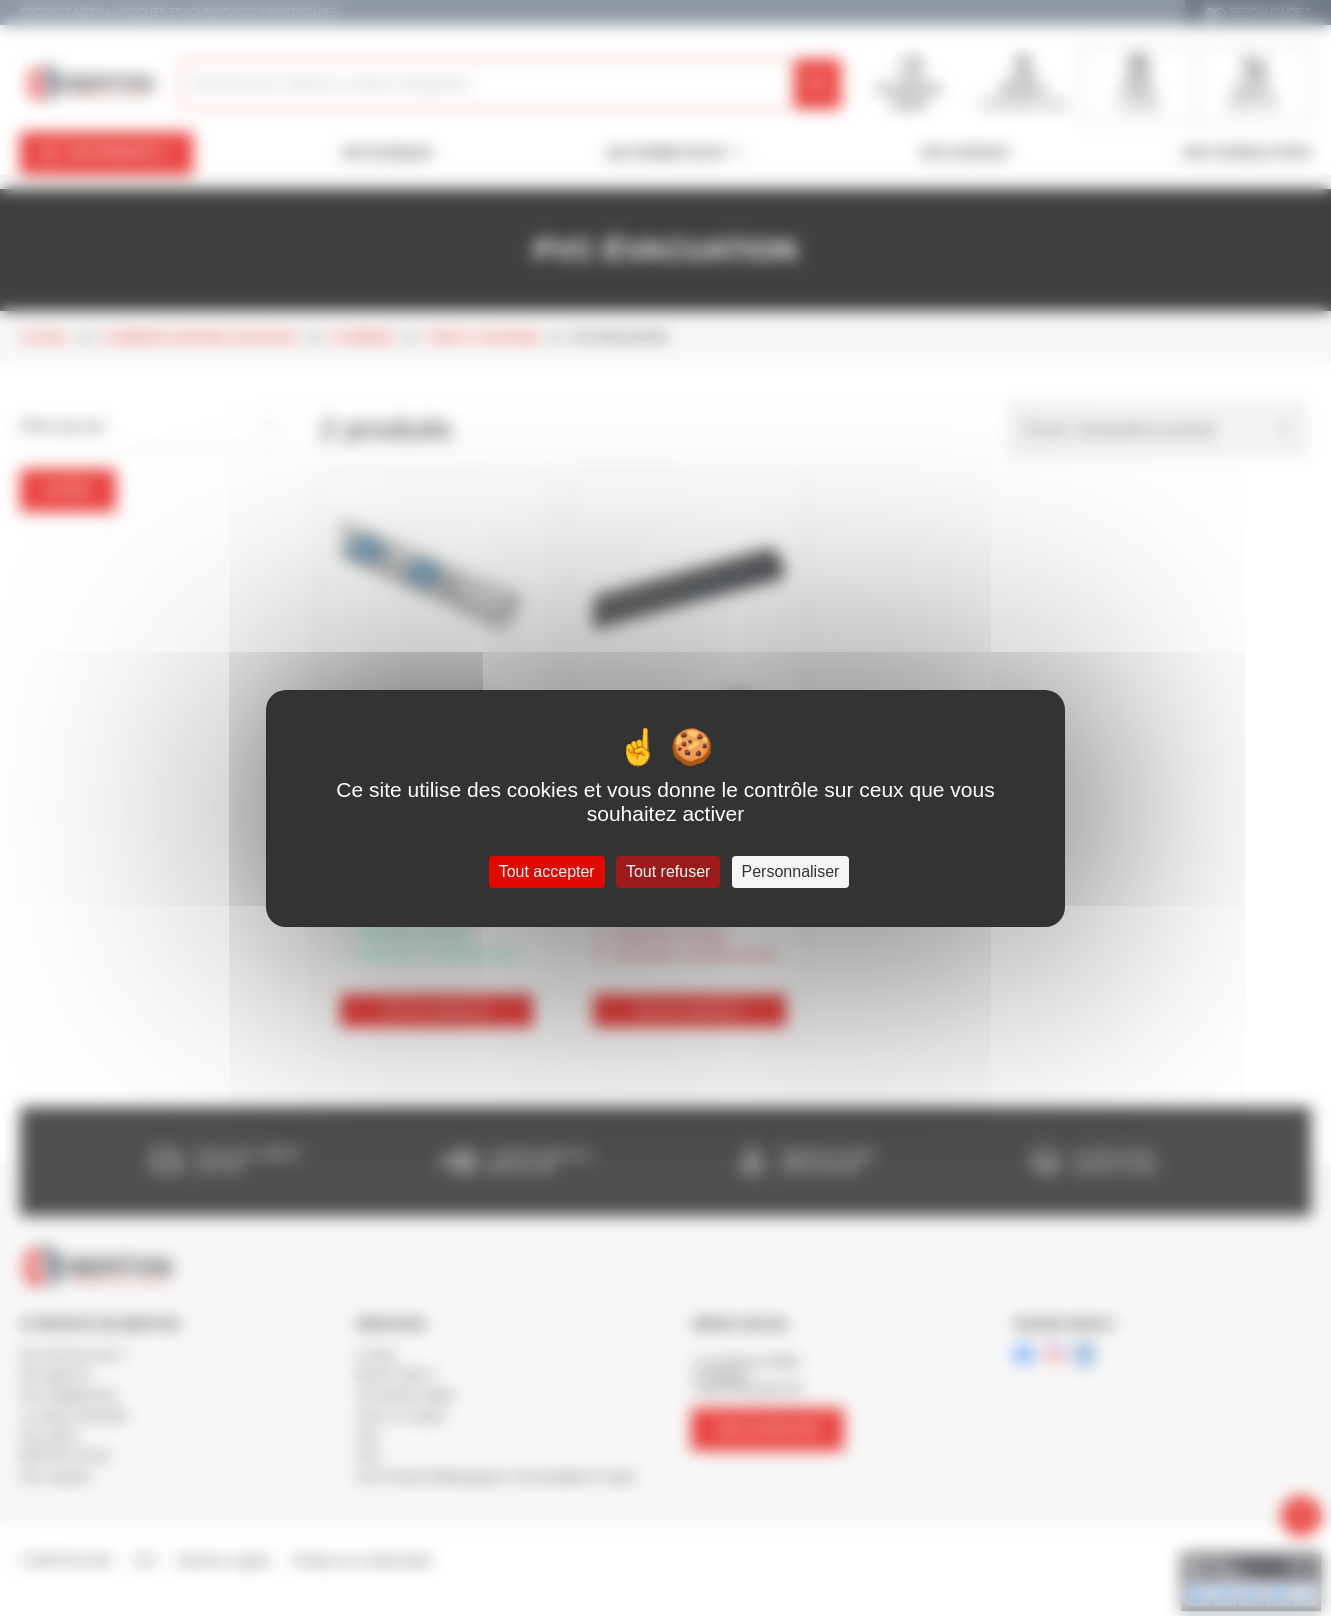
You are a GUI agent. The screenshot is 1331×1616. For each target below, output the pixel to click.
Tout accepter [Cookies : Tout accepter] (547, 871)
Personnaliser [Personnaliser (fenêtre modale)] (791, 871)
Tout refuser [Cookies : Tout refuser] (668, 871)
